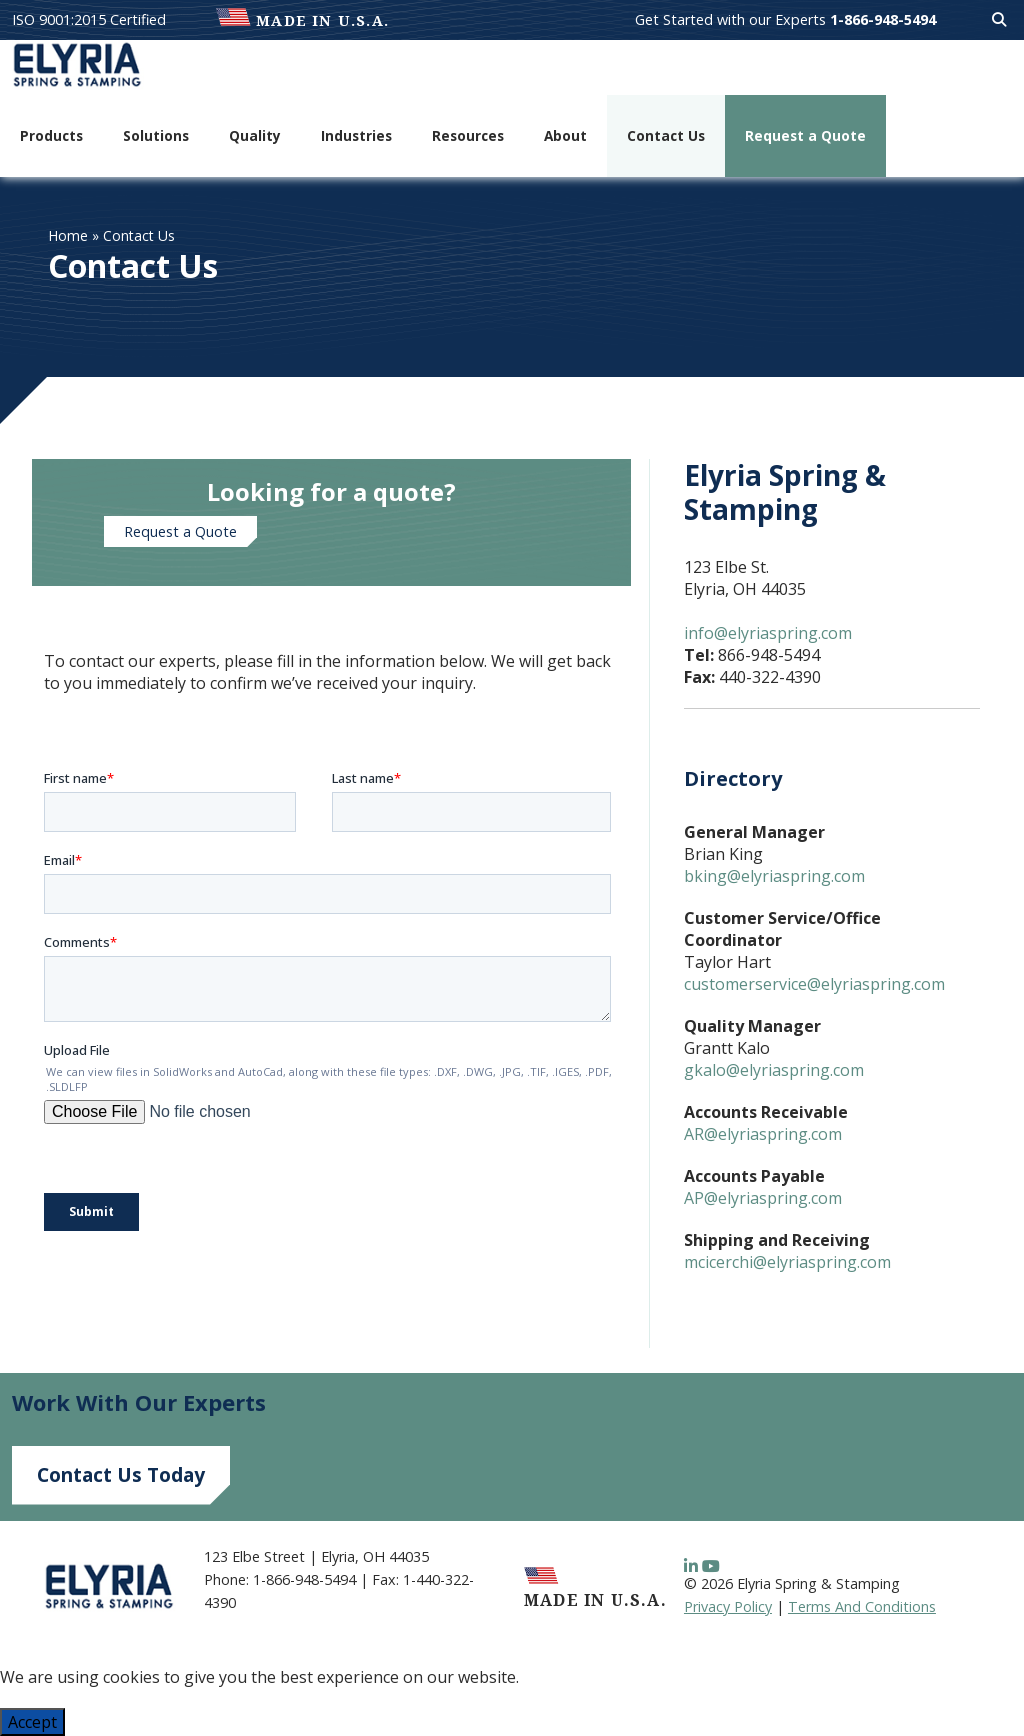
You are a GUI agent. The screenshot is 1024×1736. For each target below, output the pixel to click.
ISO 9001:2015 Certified (89, 19)
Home (68, 235)
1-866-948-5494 (883, 19)
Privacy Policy (728, 1606)
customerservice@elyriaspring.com (814, 984)
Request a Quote (180, 531)
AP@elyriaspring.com (763, 1198)
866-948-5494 (769, 655)
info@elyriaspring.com (768, 633)
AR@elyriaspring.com (763, 1134)
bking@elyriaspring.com (774, 876)
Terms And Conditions (862, 1606)
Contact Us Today (121, 1474)
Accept (32, 1722)
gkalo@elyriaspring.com (774, 1070)
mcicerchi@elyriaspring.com (787, 1262)
